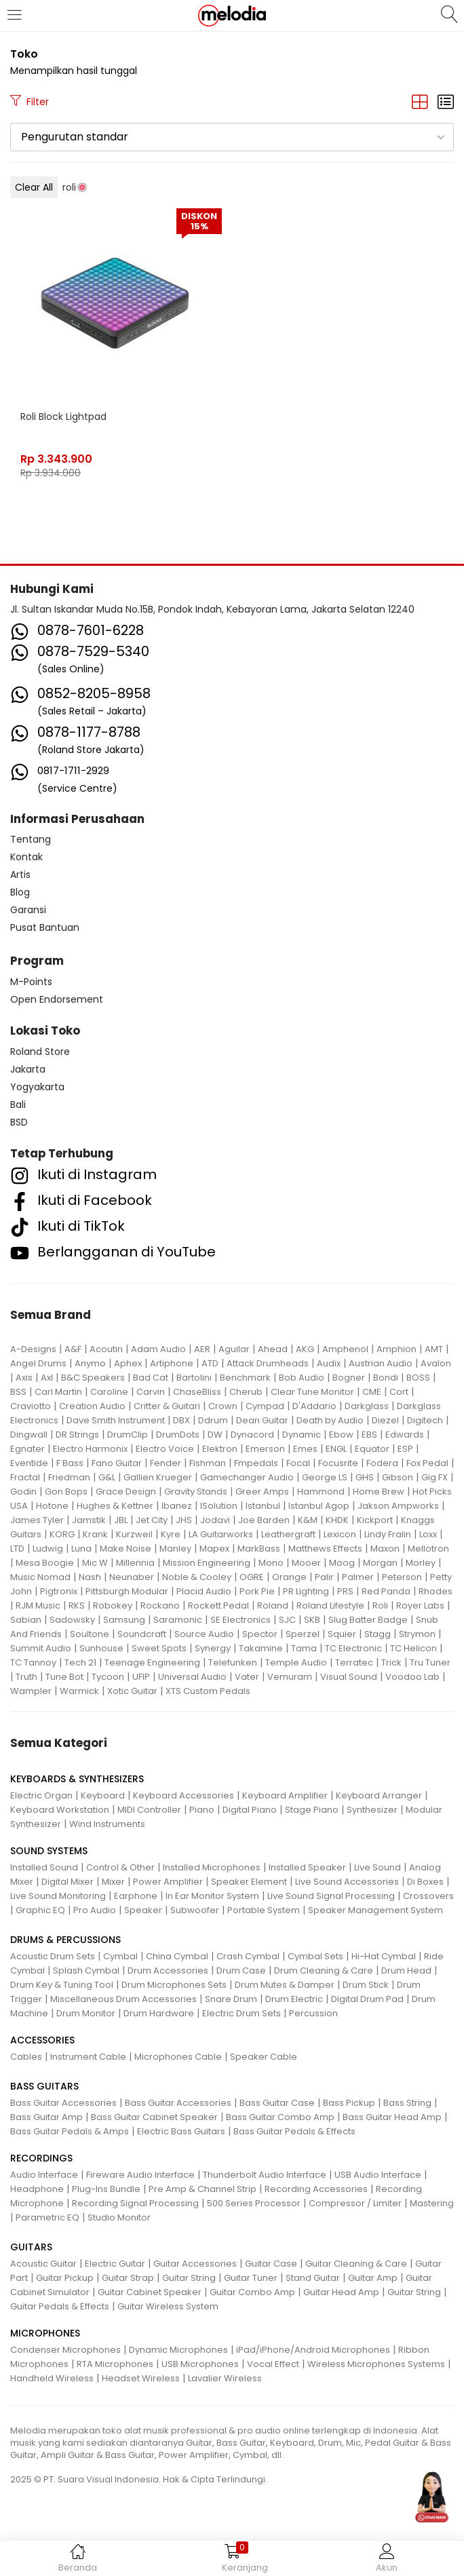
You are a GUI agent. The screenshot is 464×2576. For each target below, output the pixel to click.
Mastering (432, 2203)
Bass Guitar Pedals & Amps (69, 2131)
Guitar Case (271, 2263)
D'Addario (314, 1406)
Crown (222, 1406)
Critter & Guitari (167, 1406)
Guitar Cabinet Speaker (149, 2292)
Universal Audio (192, 1676)
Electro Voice (165, 1448)
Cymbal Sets (315, 1956)
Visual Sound (348, 1676)
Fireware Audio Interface (140, 2174)
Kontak (26, 857)
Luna (81, 1548)
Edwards (404, 1434)
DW (215, 1434)
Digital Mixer (67, 1881)
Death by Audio (330, 1420)
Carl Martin (58, 1391)
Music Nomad (40, 1577)
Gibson (397, 1477)
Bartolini (194, 1377)
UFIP (141, 1676)
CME (371, 1391)
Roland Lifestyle (330, 1605)
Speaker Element (249, 1881)
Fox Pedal (427, 1463)
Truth (26, 1676)
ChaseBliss (197, 1391)
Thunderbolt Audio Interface (264, 2174)
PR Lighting (306, 1591)
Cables (26, 2056)
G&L (106, 1477)
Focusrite (338, 1463)
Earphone (135, 1895)
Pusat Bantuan (44, 927)
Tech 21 (80, 1662)
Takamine (261, 1648)
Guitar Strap (128, 2277)
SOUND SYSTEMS (49, 1851)
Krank (95, 1534)
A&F (72, 1349)
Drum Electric (294, 1999)
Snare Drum (231, 1999)
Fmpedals (256, 1463)
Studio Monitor (119, 2217)
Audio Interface (44, 2174)
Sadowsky (72, 1619)
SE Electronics (240, 1619)
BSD (19, 1122)
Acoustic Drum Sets (52, 1956)
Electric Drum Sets (241, 2013)
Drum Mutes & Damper (284, 1984)
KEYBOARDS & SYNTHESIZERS (77, 1779)
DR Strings (77, 1434)
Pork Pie (257, 1591)
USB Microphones (200, 2364)
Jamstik (89, 1520)
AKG (305, 1349)
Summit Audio (40, 1648)
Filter (29, 102)
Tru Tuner (430, 1662)
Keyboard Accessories (183, 1795)
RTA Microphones (115, 2364)
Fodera (382, 1463)
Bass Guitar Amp (46, 2117)
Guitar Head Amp (341, 2292)
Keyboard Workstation (59, 1809)
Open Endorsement (56, 999)
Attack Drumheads (268, 1363)
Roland (272, 1605)
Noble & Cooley (196, 1577)
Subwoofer (194, 1910)
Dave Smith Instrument (115, 1420)
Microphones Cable (178, 2056)
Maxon (385, 1548)
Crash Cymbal (247, 1956)
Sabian (25, 1619)
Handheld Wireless (52, 2378)
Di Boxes (425, 1881)
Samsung (124, 1619)
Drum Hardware (158, 2013)
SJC (287, 1619)
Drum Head (406, 1970)
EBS (369, 1434)
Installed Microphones (211, 1867)
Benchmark (245, 1377)
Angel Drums (38, 1363)
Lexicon (340, 1534)
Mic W (95, 1562)
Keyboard (103, 1795)
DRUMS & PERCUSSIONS (65, 1939)
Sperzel (303, 1634)
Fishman (207, 1463)
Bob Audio (301, 1377)
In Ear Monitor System (212, 1895)
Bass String (407, 2102)
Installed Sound (44, 1867)
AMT (434, 1349)
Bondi (385, 1377)
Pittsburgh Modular (126, 1591)
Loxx (428, 1534)
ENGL (336, 1448)
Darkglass (367, 1406)
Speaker (143, 1910)
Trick (391, 1662)
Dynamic (301, 1434)
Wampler (31, 1691)
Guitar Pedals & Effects (59, 2306)
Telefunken (232, 1662)
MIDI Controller (149, 1809)
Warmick (79, 1691)
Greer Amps (262, 1491)
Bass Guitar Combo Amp (280, 2117)
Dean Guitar (262, 1420)
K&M (307, 1520)
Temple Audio (296, 1662)
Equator (372, 1448)
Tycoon (108, 1676)
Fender (165, 1463)
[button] (232, 137)
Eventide (29, 1463)
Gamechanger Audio (247, 1477)
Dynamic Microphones (178, 2349)
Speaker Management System (375, 1910)
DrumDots (177, 1434)
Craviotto (30, 1406)
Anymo (90, 1363)
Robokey (112, 1605)
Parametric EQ (47, 2217)
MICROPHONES (45, 2333)
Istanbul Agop (318, 1505)
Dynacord (252, 1434)
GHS (364, 1477)
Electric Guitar (115, 2263)
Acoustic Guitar (43, 2263)
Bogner (348, 1377)
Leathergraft (288, 1534)
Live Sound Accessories (347, 1881)
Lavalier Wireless (225, 2378)
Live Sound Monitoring (58, 1895)
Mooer (306, 1562)
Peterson (402, 1577)
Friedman (69, 1477)
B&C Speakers (93, 1377)
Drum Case (241, 1970)
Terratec (354, 1662)
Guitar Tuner (250, 2277)
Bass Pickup (349, 2102)
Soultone (89, 1634)
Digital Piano (250, 1809)
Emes (305, 1448)
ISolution (218, 1505)
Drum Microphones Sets (174, 1984)
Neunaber (131, 1577)
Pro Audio (94, 1910)
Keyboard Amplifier (285, 1795)
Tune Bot (64, 1676)
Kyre (170, 1534)
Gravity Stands (195, 1491)
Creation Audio (92, 1406)
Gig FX (434, 1477)
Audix (329, 1363)
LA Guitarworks (221, 1534)
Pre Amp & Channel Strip (202, 2189)
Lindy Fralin (387, 1534)
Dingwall (28, 1434)
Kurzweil (134, 1534)
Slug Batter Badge (368, 1619)
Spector (259, 1634)
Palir (324, 1577)
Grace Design (126, 1491)
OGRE (251, 1577)
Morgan (380, 1562)
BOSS (418, 1377)
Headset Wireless (141, 2378)
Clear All (34, 187)
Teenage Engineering (152, 1662)
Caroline (109, 1391)
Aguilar (234, 1349)
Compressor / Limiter (355, 2203)
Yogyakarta (37, 1087)
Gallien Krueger (157, 1477)
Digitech (425, 1420)
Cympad (265, 1406)
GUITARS (31, 2247)
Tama (304, 1648)
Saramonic (177, 1619)
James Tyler (37, 1520)
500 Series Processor (254, 2203)
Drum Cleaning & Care (323, 1970)
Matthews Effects (325, 1548)
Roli (380, 1605)
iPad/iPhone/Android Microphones (313, 2349)
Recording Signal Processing (135, 2203)
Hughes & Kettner (115, 1505)
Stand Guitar (313, 2277)
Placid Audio (203, 1591)
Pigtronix (58, 1591)
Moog (342, 1562)
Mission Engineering (206, 1562)
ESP (405, 1448)
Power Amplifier (168, 1881)
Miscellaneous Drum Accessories (123, 1999)
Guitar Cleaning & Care (356, 2263)
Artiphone (171, 1363)
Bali (18, 1104)
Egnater (27, 1448)
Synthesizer (372, 1809)
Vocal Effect (273, 2364)
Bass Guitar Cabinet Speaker (154, 2117)
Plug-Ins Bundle (106, 2189)
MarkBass (258, 1548)
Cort (398, 1391)
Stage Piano (312, 1809)
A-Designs (33, 1349)
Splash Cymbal (86, 1970)
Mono (271, 1562)
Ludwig (48, 1548)
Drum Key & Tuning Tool (61, 1984)
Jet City (152, 1520)
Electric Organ (41, 1795)
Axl (47, 1377)
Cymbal (120, 1956)
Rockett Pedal (218, 1605)
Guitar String (189, 2277)
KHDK (337, 1520)
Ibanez (176, 1505)
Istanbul (263, 1505)
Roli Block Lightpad (63, 416)
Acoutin (106, 1349)
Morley (421, 1562)
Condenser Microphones (65, 2349)
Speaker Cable (263, 2056)
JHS (184, 1520)
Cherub (246, 1391)
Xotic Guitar (132, 1691)
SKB (312, 1619)
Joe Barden (264, 1520)
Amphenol (345, 1349)
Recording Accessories (316, 2189)
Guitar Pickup (65, 2277)
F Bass (69, 1463)
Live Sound (377, 1867)
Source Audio (204, 1634)
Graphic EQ (40, 1910)
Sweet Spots (159, 1648)
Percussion (313, 2013)
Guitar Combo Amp (252, 2292)
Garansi (28, 910)
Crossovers (428, 1895)
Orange (289, 1577)
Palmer (358, 1577)
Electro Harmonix (90, 1448)
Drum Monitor (85, 2013)
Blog (20, 892)
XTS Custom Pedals (208, 1691)
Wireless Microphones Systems (376, 2364)
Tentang (30, 839)
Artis (20, 874)
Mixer (113, 1881)
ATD (209, 1363)
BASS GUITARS (44, 2086)
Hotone (52, 1505)
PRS (345, 1591)
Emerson (265, 1448)
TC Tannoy (33, 1662)
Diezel (385, 1420)
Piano (201, 1809)
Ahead (273, 1349)
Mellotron (428, 1548)
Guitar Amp (373, 2277)
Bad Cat (150, 1377)
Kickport (375, 1520)
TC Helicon (413, 1648)
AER (202, 1349)
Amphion (396, 1349)
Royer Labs (420, 1605)
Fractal (25, 1477)
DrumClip (127, 1434)
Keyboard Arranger (379, 1795)
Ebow (341, 1434)
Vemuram (289, 1676)
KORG (62, 1534)
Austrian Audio (380, 1363)
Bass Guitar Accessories (63, 2102)
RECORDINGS (41, 2158)
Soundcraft (141, 1634)
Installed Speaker (307, 1867)
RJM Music (38, 1605)
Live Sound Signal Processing (331, 1895)
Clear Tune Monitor (312, 1391)
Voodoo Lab (412, 1676)
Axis (24, 1377)
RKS (77, 1605)
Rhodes (435, 1591)
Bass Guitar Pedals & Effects (294, 2131)
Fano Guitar (117, 1463)
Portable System (263, 1910)
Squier (342, 1634)
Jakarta (27, 1069)
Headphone (37, 2189)
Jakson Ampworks (398, 1505)
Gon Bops (66, 1491)
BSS (18, 1391)
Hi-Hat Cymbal (383, 1956)
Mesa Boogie (45, 1562)
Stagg (377, 1634)
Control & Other (120, 1867)
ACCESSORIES (42, 2040)
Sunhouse (101, 1648)
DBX (181, 1420)
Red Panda (386, 1591)
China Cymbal (177, 1956)
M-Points (31, 981)
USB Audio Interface (377, 2174)
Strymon (417, 1634)
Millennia (135, 1562)
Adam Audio (158, 1349)
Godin (23, 1491)
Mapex (214, 1548)
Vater (247, 1676)
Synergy (213, 1648)
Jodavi (215, 1520)
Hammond (321, 1491)
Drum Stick (366, 1984)
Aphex (128, 1363)
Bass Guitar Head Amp (392, 2117)
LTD (17, 1548)
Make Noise (125, 1548)
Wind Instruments (107, 1824)
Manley (175, 1548)
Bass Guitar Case (277, 2102)
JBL (121, 1520)
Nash (90, 1577)
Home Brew (378, 1491)
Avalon (436, 1363)
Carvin (150, 1391)
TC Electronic (353, 1648)
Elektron (219, 1448)
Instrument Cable (88, 2056)
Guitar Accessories (195, 2263)
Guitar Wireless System (167, 2306)
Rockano (160, 1605)
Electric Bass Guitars (181, 2131)
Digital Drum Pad (367, 1999)
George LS (324, 1477)
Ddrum (213, 1420)
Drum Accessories (168, 1970)
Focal (298, 1463)
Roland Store (40, 1051)
